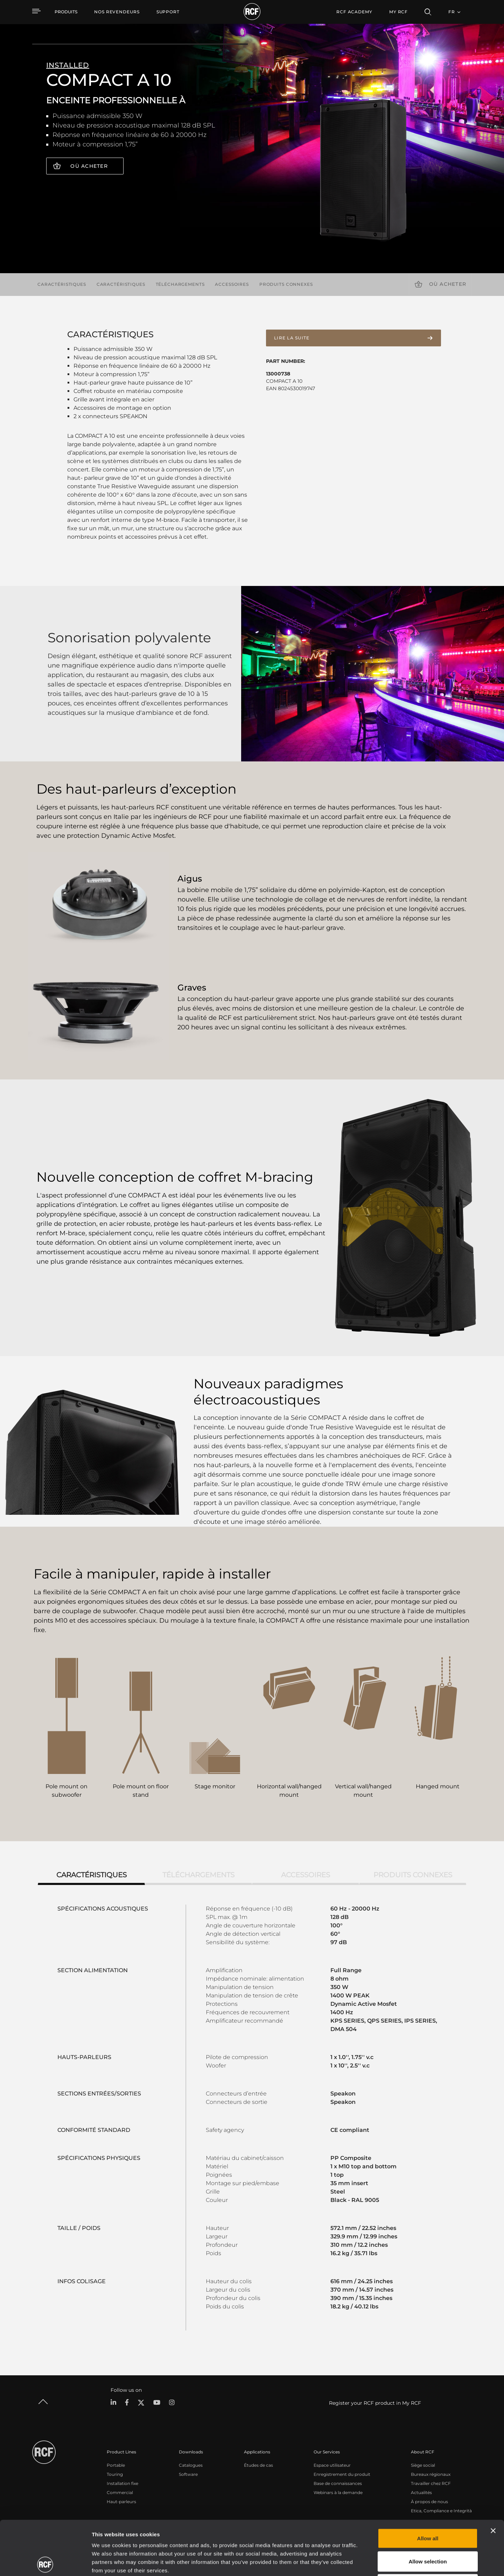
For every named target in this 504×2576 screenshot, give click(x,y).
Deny (427, 2530)
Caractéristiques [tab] (91, 1875)
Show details (360, 2562)
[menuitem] (117, 12)
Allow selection (427, 2507)
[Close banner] (493, 2476)
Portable (116, 2465)
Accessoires (231, 284)
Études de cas (258, 2465)
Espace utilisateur (332, 2465)
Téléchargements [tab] (198, 1875)
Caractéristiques (61, 284)
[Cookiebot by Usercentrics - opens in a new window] (45, 2562)
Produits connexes (286, 284)
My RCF (398, 11)
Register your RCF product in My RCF (375, 2403)
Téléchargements (180, 284)
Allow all (428, 2484)
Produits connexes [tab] (412, 1875)
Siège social (423, 2465)
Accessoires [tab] (305, 1875)
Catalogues (191, 2465)
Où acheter (89, 166)
